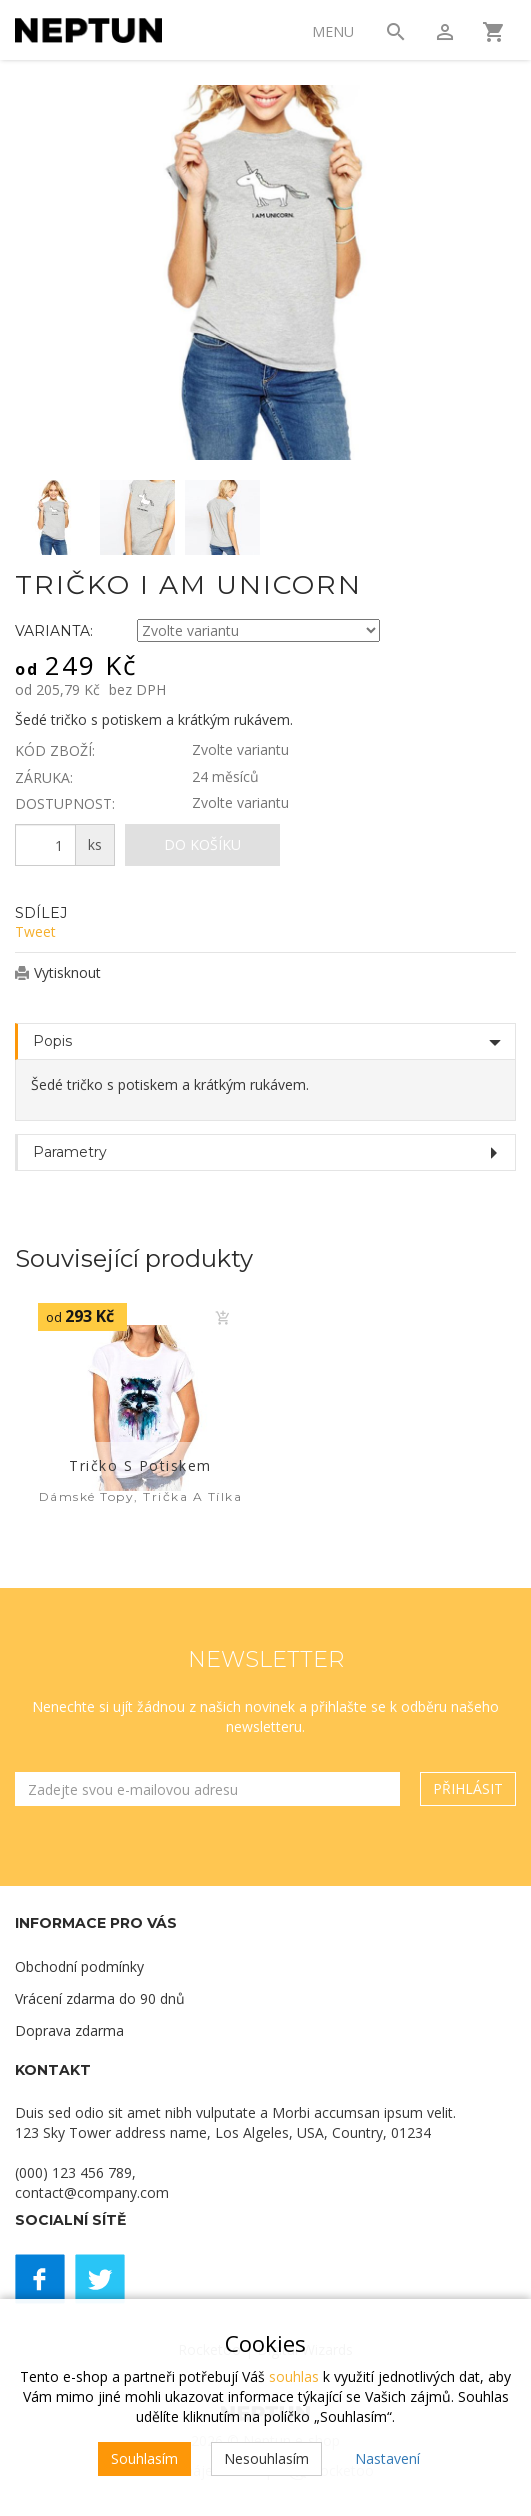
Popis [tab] (52, 1041)
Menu (333, 31)
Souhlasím (144, 2458)
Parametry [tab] (70, 1152)
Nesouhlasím (266, 2458)
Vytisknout (67, 972)
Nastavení (387, 2458)
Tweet (35, 931)
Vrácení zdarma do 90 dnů (100, 1998)
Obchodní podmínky (79, 1966)
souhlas (294, 2376)
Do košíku (202, 844)
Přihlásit (468, 1788)
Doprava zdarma (69, 2030)
